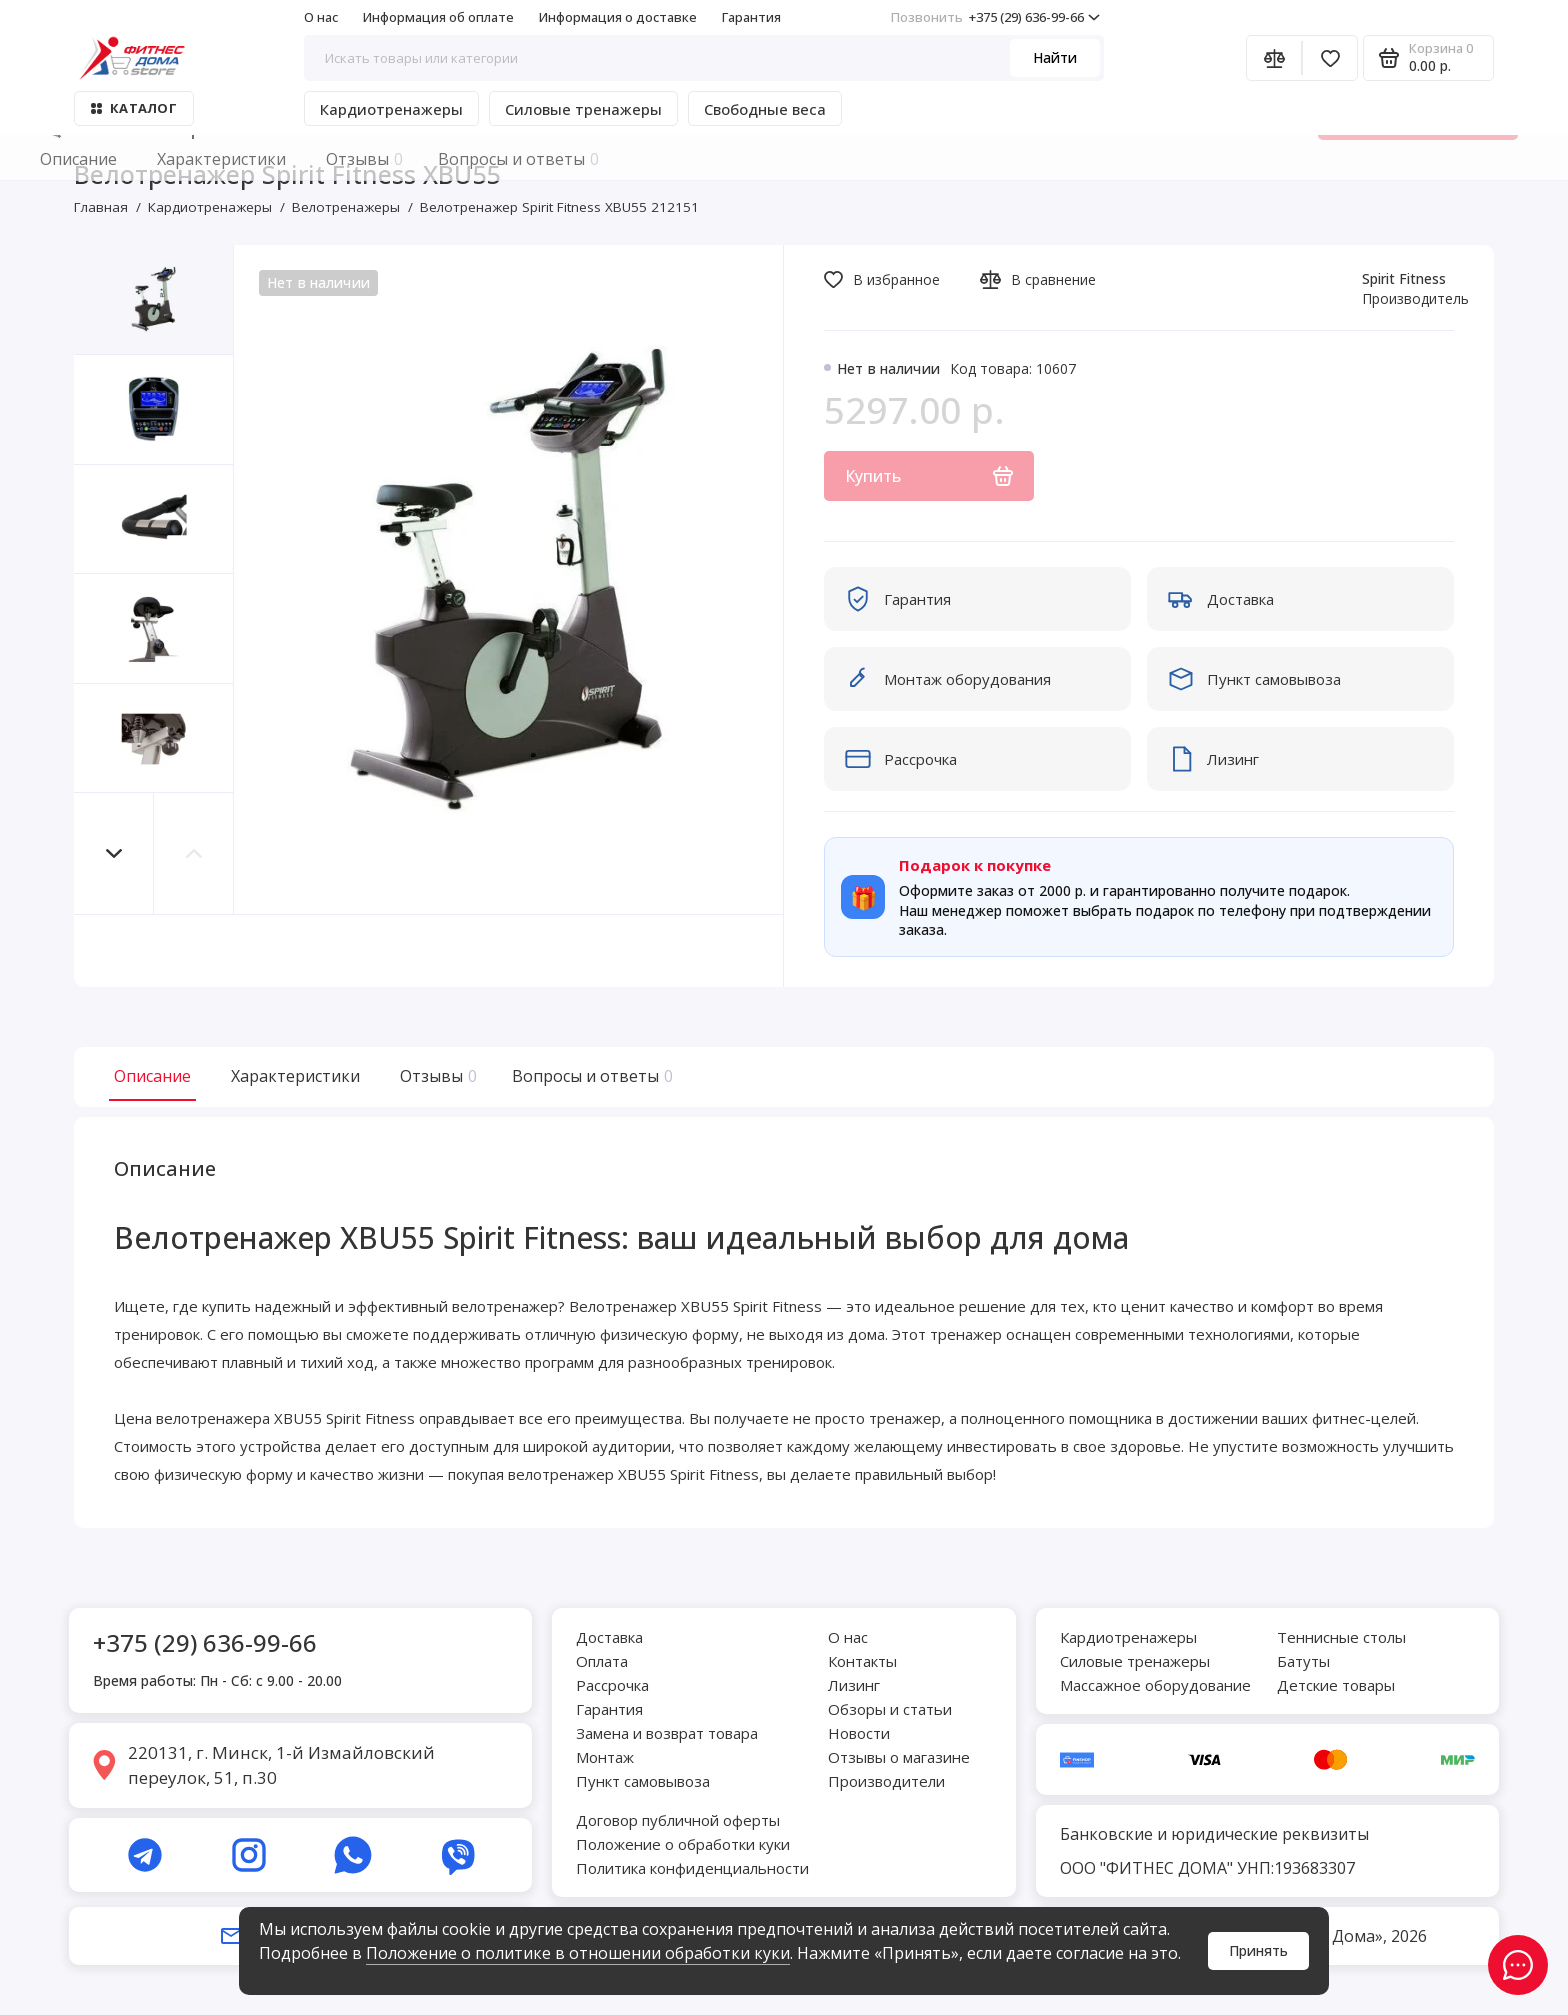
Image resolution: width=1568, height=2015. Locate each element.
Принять (1258, 1950)
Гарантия (751, 17)
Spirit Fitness (1404, 278)
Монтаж (605, 1757)
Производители (886, 1781)
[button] (114, 853)
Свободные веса (765, 109)
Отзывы (436, 1076)
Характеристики (295, 1076)
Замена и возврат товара (667, 1733)
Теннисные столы (1341, 1637)
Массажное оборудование (1155, 1685)
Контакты (862, 1661)
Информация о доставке (618, 17)
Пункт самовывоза (643, 1781)
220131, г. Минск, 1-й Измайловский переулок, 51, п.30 (281, 1765)
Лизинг (854, 1685)
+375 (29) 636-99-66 (995, 17)
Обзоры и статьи (890, 1709)
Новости (859, 1733)
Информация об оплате (438, 17)
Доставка (609, 1637)
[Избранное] (1330, 58)
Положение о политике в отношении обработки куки (578, 1953)
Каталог (134, 108)
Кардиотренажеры (391, 109)
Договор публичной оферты (678, 1820)
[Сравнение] (1274, 58)
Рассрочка (612, 1685)
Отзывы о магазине (899, 1757)
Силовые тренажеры (583, 109)
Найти (1055, 57)
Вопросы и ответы (590, 1076)
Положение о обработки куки (683, 1844)
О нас (321, 17)
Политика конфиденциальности (692, 1868)
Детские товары (1336, 1685)
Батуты (1303, 1661)
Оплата (602, 1661)
